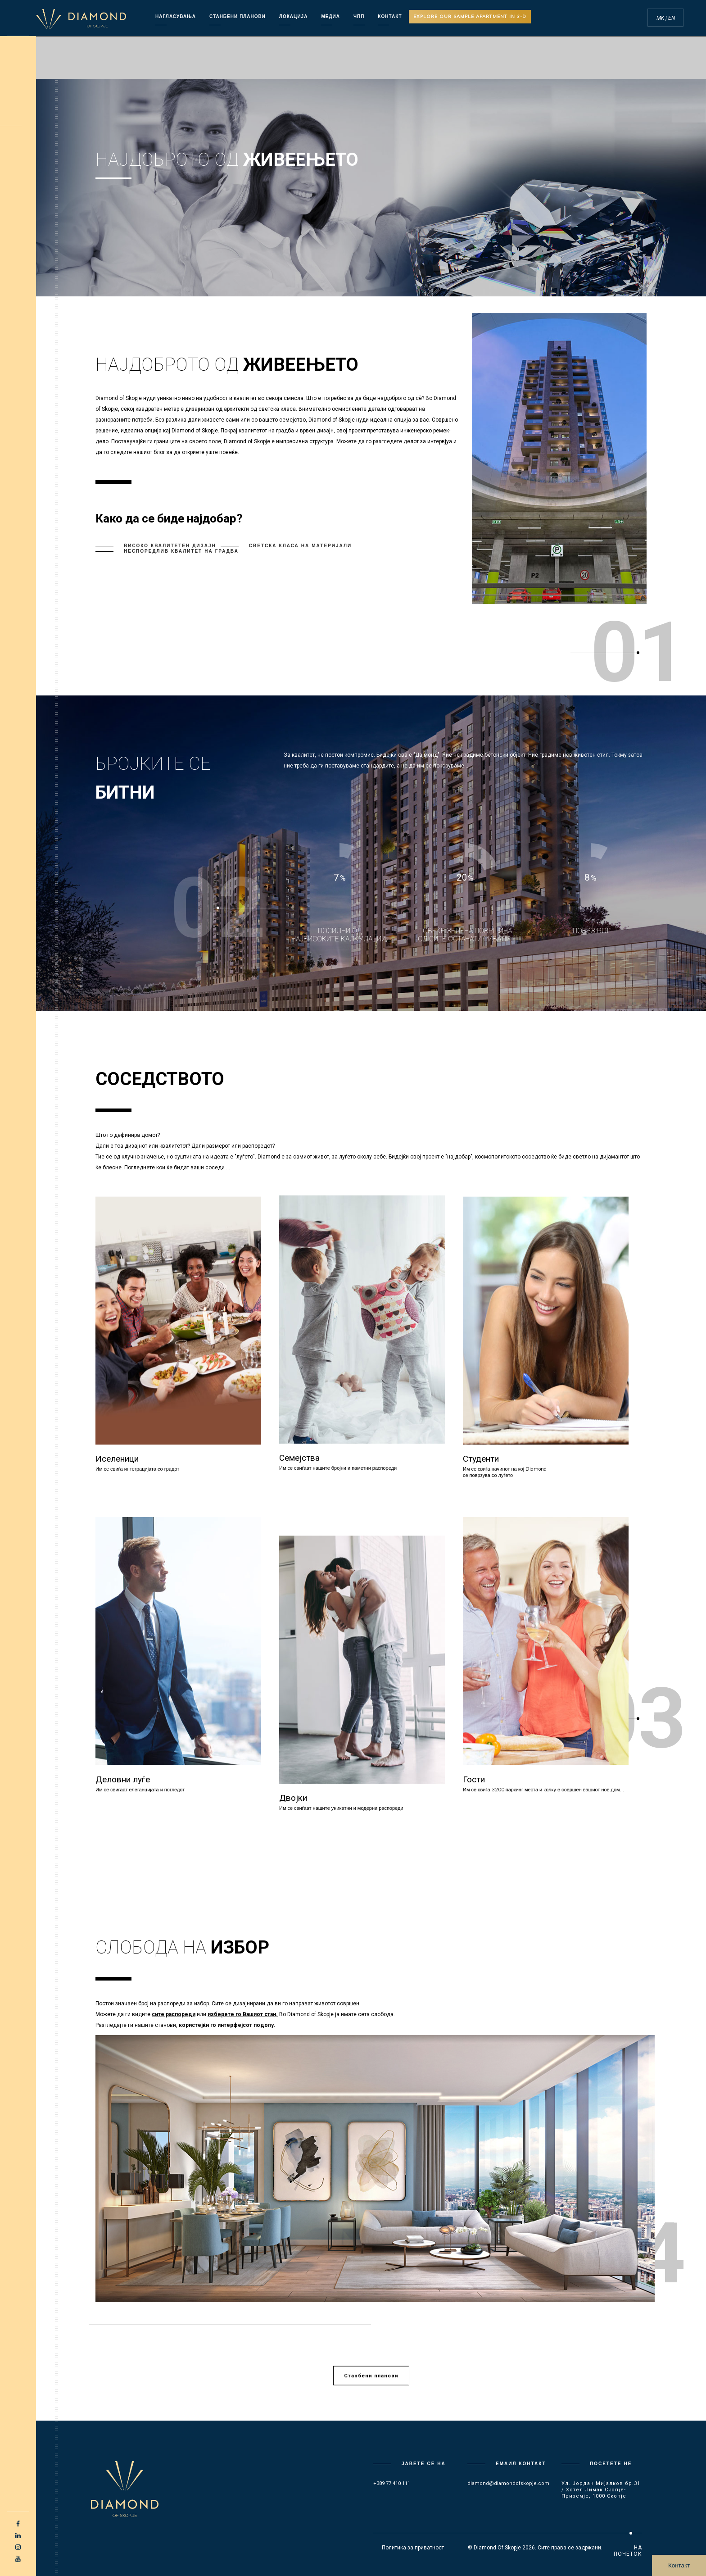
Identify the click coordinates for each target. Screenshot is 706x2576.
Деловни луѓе (122, 1779)
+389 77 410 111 (391, 2483)
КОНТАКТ (390, 16)
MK (660, 18)
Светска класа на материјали (300, 546)
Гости (474, 1779)
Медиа (330, 16)
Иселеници (117, 1459)
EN (671, 18)
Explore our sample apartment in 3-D (469, 16)
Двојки (293, 1798)
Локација (293, 16)
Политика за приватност (413, 2547)
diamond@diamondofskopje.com (508, 2483)
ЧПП (358, 16)
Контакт (679, 2565)
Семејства (299, 1458)
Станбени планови (237, 16)
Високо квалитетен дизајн (170, 546)
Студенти (481, 1459)
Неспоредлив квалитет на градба (181, 551)
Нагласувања (175, 16)
